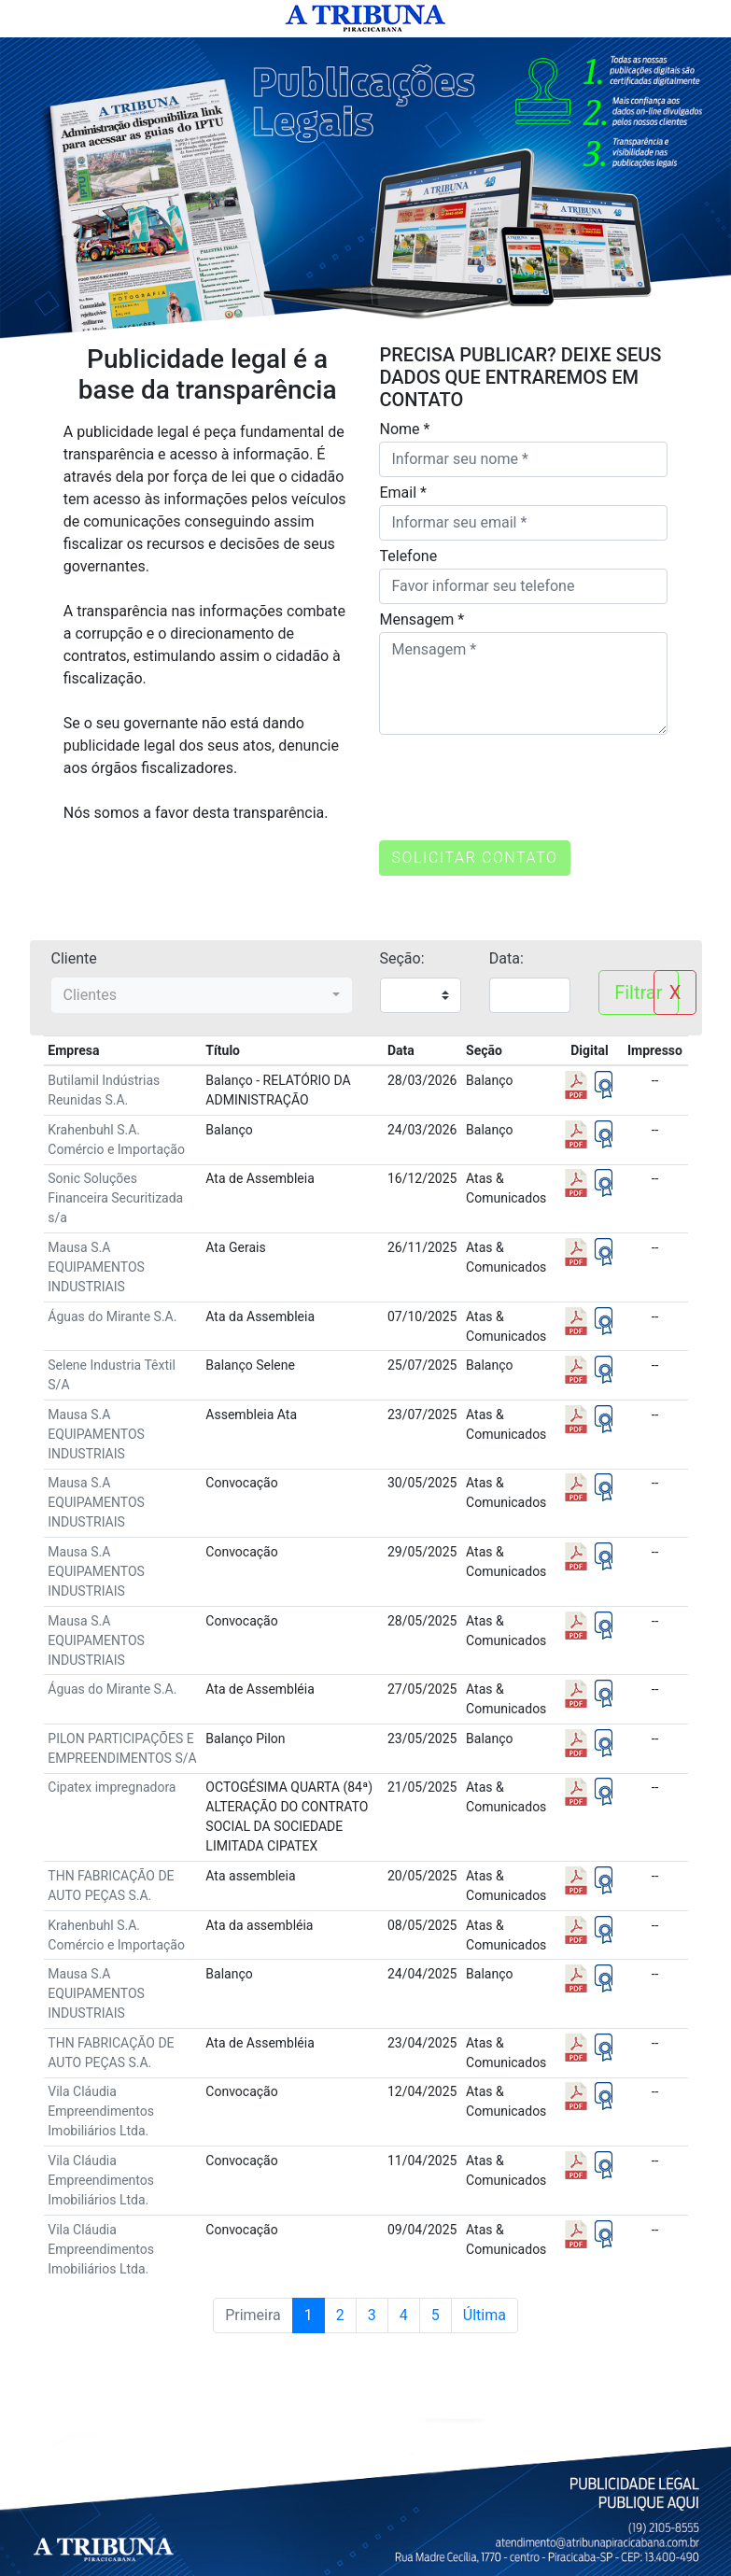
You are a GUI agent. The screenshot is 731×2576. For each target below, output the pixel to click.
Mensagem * (421, 619)
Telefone (408, 556)
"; (420, 995)
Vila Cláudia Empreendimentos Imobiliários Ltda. (101, 2111)
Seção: (402, 958)
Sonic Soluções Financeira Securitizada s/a (115, 1198)
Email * (402, 492)
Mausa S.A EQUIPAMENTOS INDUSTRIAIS (96, 1267)
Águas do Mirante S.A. (112, 1316)
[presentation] (521, 775)
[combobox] (201, 995)
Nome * (404, 429)
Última (484, 2315)
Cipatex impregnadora (112, 1787)
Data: (506, 958)
